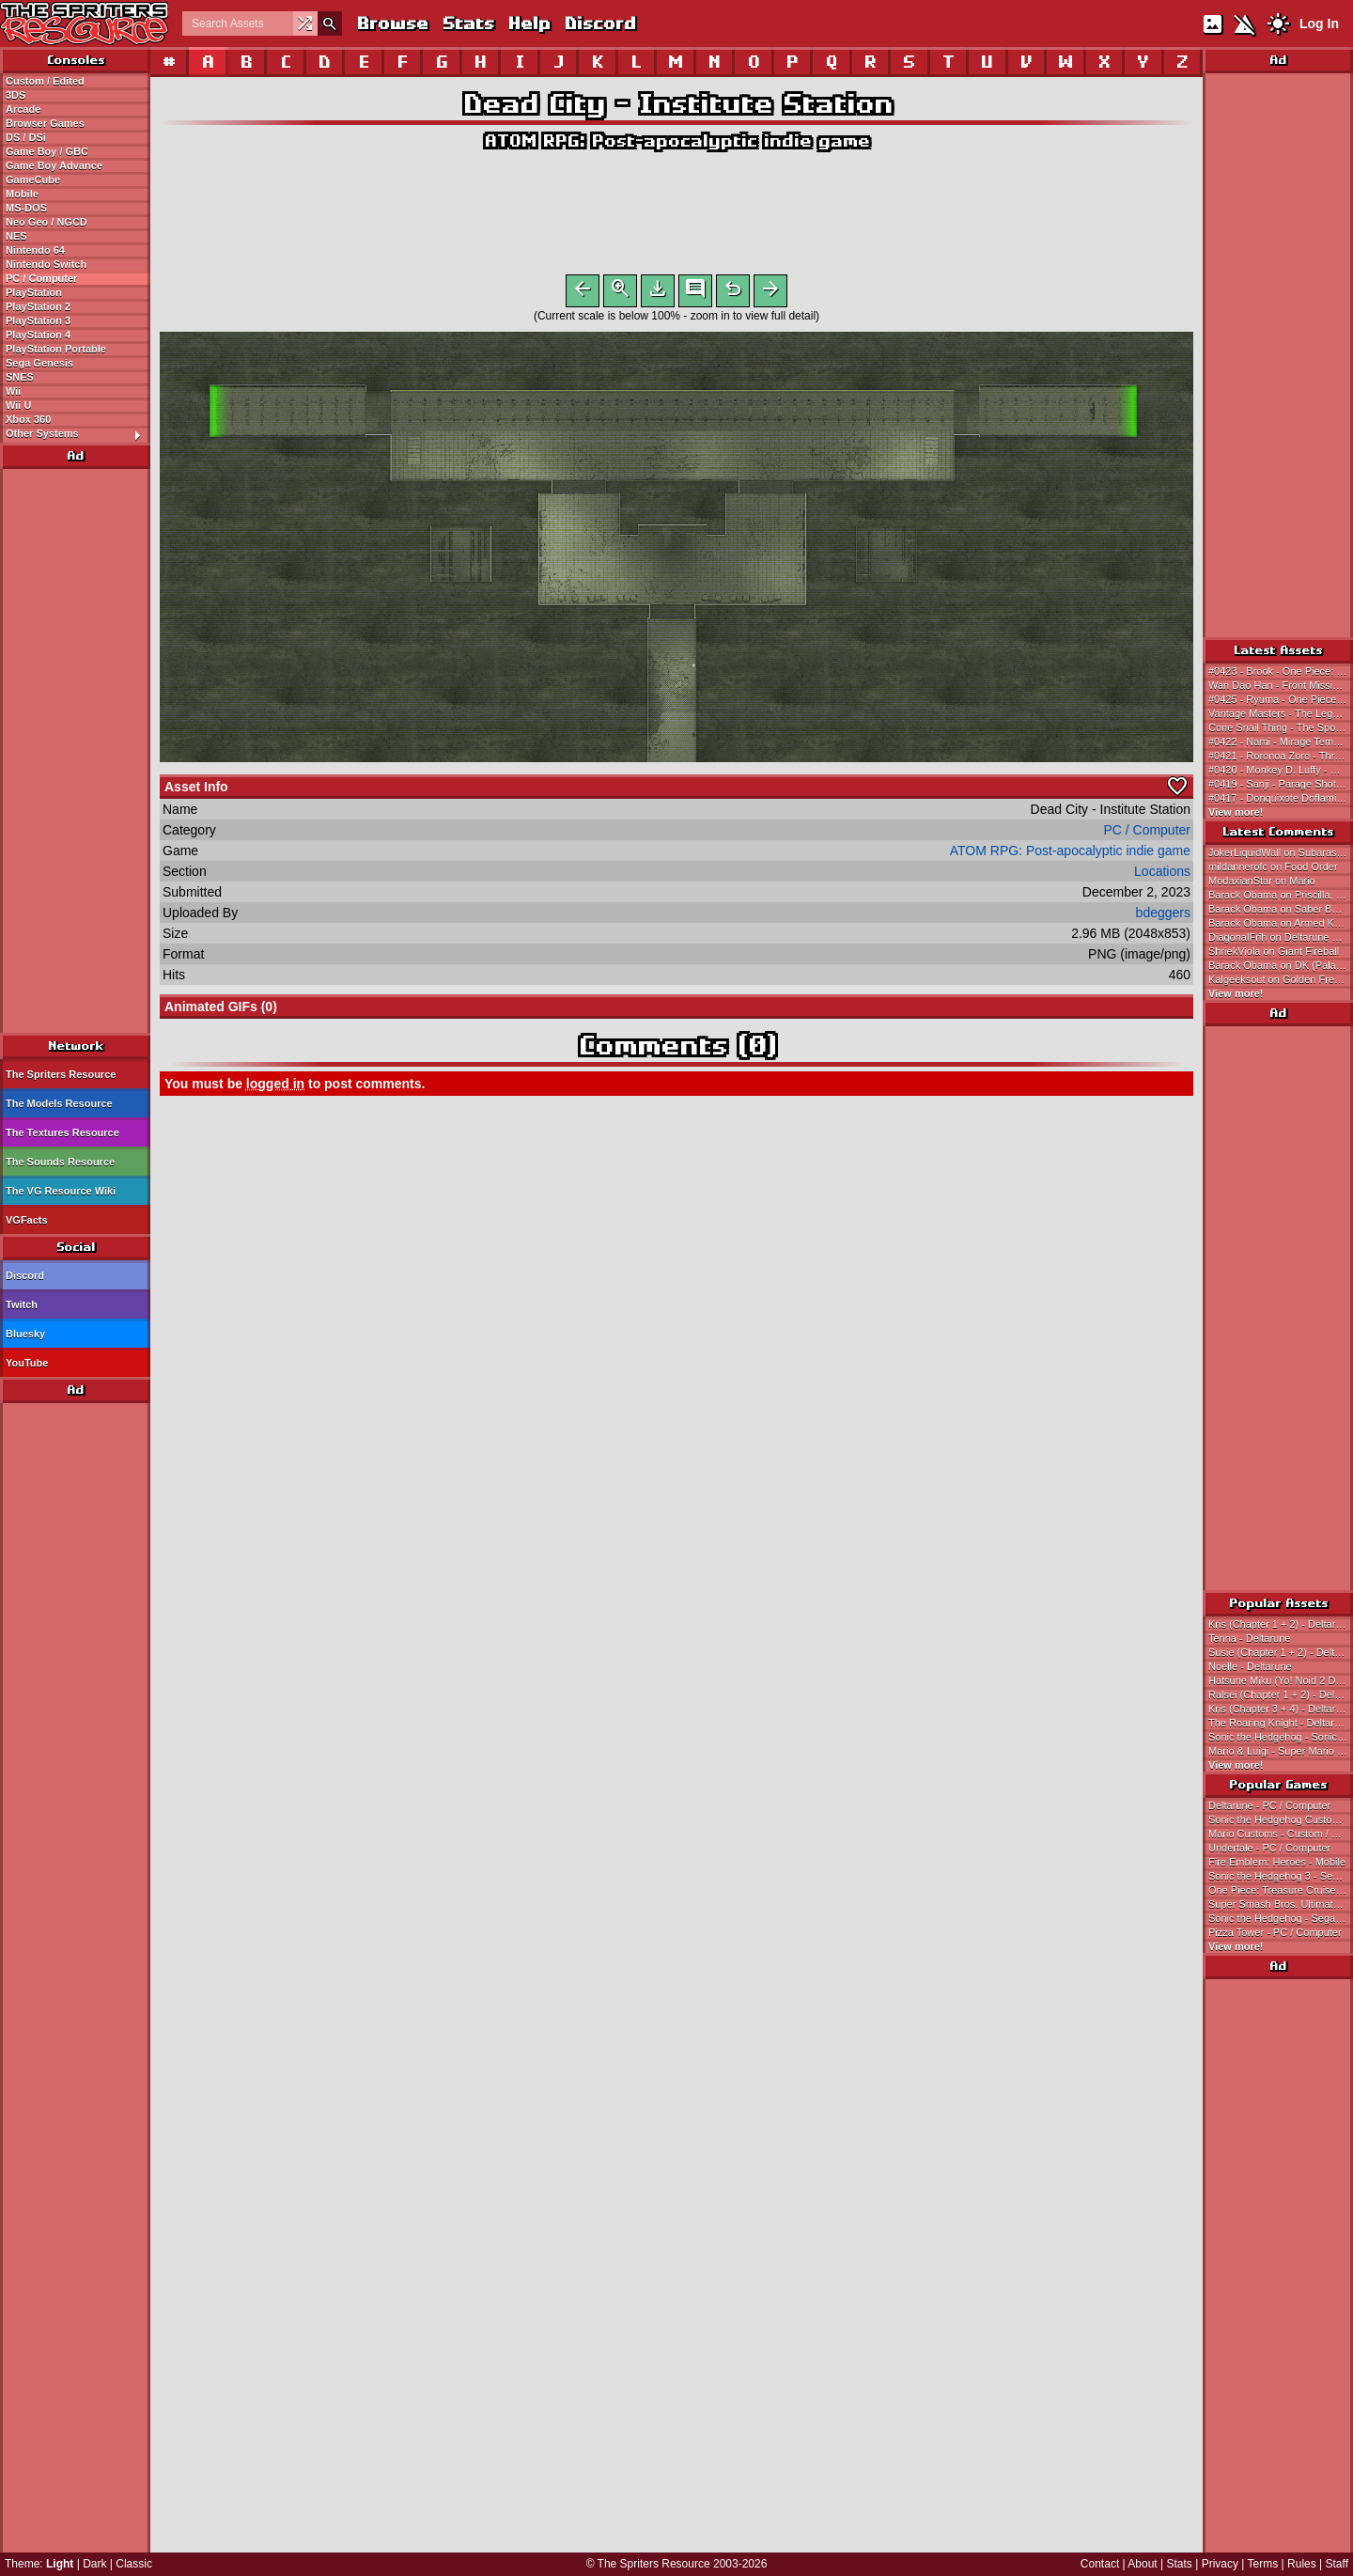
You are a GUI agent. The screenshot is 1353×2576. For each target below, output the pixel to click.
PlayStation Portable (56, 348)
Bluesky (25, 1333)
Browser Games (45, 123)
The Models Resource (59, 1103)
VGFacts (27, 1220)
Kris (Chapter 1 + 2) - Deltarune (1280, 1624)
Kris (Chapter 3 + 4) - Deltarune (1280, 1708)
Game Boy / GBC (47, 151)
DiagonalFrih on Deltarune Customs (1280, 937)
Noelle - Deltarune (1250, 1666)
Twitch (22, 1304)
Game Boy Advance (54, 165)
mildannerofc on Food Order (1273, 866)
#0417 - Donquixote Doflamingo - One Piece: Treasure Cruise (1280, 798)
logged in (275, 1087)
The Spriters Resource (61, 1074)
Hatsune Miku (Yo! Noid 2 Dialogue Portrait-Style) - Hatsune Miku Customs (1280, 1680)
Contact (1100, 2563)
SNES (20, 376)
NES (16, 236)
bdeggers (1163, 916)
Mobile (22, 193)
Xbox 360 (28, 419)
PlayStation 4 (38, 334)
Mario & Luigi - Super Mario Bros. (1280, 1750)
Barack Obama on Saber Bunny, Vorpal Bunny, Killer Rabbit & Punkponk (1280, 908)
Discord (599, 23)
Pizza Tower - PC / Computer (1275, 1932)
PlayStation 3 (38, 320)
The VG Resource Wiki (61, 1190)
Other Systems (77, 434)
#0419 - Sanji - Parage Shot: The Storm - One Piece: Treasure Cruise (1280, 783)
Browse (392, 23)
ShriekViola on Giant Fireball (1273, 951)
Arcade (23, 109)
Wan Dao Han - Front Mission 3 (1280, 685)
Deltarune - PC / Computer (1269, 1805)
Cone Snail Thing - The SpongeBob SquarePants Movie (1280, 727)
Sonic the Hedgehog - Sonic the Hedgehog (1280, 1736)
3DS (15, 95)
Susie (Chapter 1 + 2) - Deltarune (1280, 1652)
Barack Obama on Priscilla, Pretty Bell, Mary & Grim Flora (1280, 894)
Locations (1162, 874)
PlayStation (34, 292)
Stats (467, 23)
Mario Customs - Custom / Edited (1280, 1833)
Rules (1301, 2563)
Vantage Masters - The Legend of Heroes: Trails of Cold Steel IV (1280, 713)
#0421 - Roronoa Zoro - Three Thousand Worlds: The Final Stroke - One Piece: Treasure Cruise (1280, 755)
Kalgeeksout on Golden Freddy (1279, 979)
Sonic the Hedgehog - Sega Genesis (1280, 1918)
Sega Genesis (39, 362)
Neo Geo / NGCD (46, 221)
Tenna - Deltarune (1249, 1638)
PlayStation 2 (38, 306)
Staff (1337, 2563)
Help (528, 23)
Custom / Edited (45, 80)
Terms (1263, 2563)
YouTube (27, 1362)
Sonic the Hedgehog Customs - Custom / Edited (1280, 1819)
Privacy (1220, 2563)
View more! (1236, 812)
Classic (134, 2563)
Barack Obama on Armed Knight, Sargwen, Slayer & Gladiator (1280, 923)
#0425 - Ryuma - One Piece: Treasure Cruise (1280, 699)
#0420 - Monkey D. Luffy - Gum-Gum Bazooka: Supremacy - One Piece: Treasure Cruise (1280, 769)
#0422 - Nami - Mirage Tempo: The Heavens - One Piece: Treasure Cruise (1280, 741)
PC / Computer (41, 278)
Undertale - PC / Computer (1269, 1847)
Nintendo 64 (35, 250)
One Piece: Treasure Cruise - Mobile (1280, 1890)
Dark (94, 2563)
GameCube (33, 179)
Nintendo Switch (46, 264)
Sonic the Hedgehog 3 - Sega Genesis (1280, 1875)
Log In (1319, 23)
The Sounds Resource (60, 1161)
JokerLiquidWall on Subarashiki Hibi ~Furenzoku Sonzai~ (1280, 852)
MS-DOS (26, 207)
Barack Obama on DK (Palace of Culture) (1280, 965)
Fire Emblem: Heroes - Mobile (1276, 1861)
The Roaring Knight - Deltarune (1279, 1722)
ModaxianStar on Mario (1261, 880)
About (1142, 2563)
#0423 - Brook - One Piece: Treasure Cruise (1280, 671)
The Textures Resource (62, 1132)
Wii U (18, 405)
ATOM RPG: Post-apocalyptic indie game (676, 140)
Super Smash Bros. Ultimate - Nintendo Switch (1280, 1904)
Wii (13, 391)
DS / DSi (26, 137)
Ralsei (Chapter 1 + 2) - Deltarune (1280, 1694)
